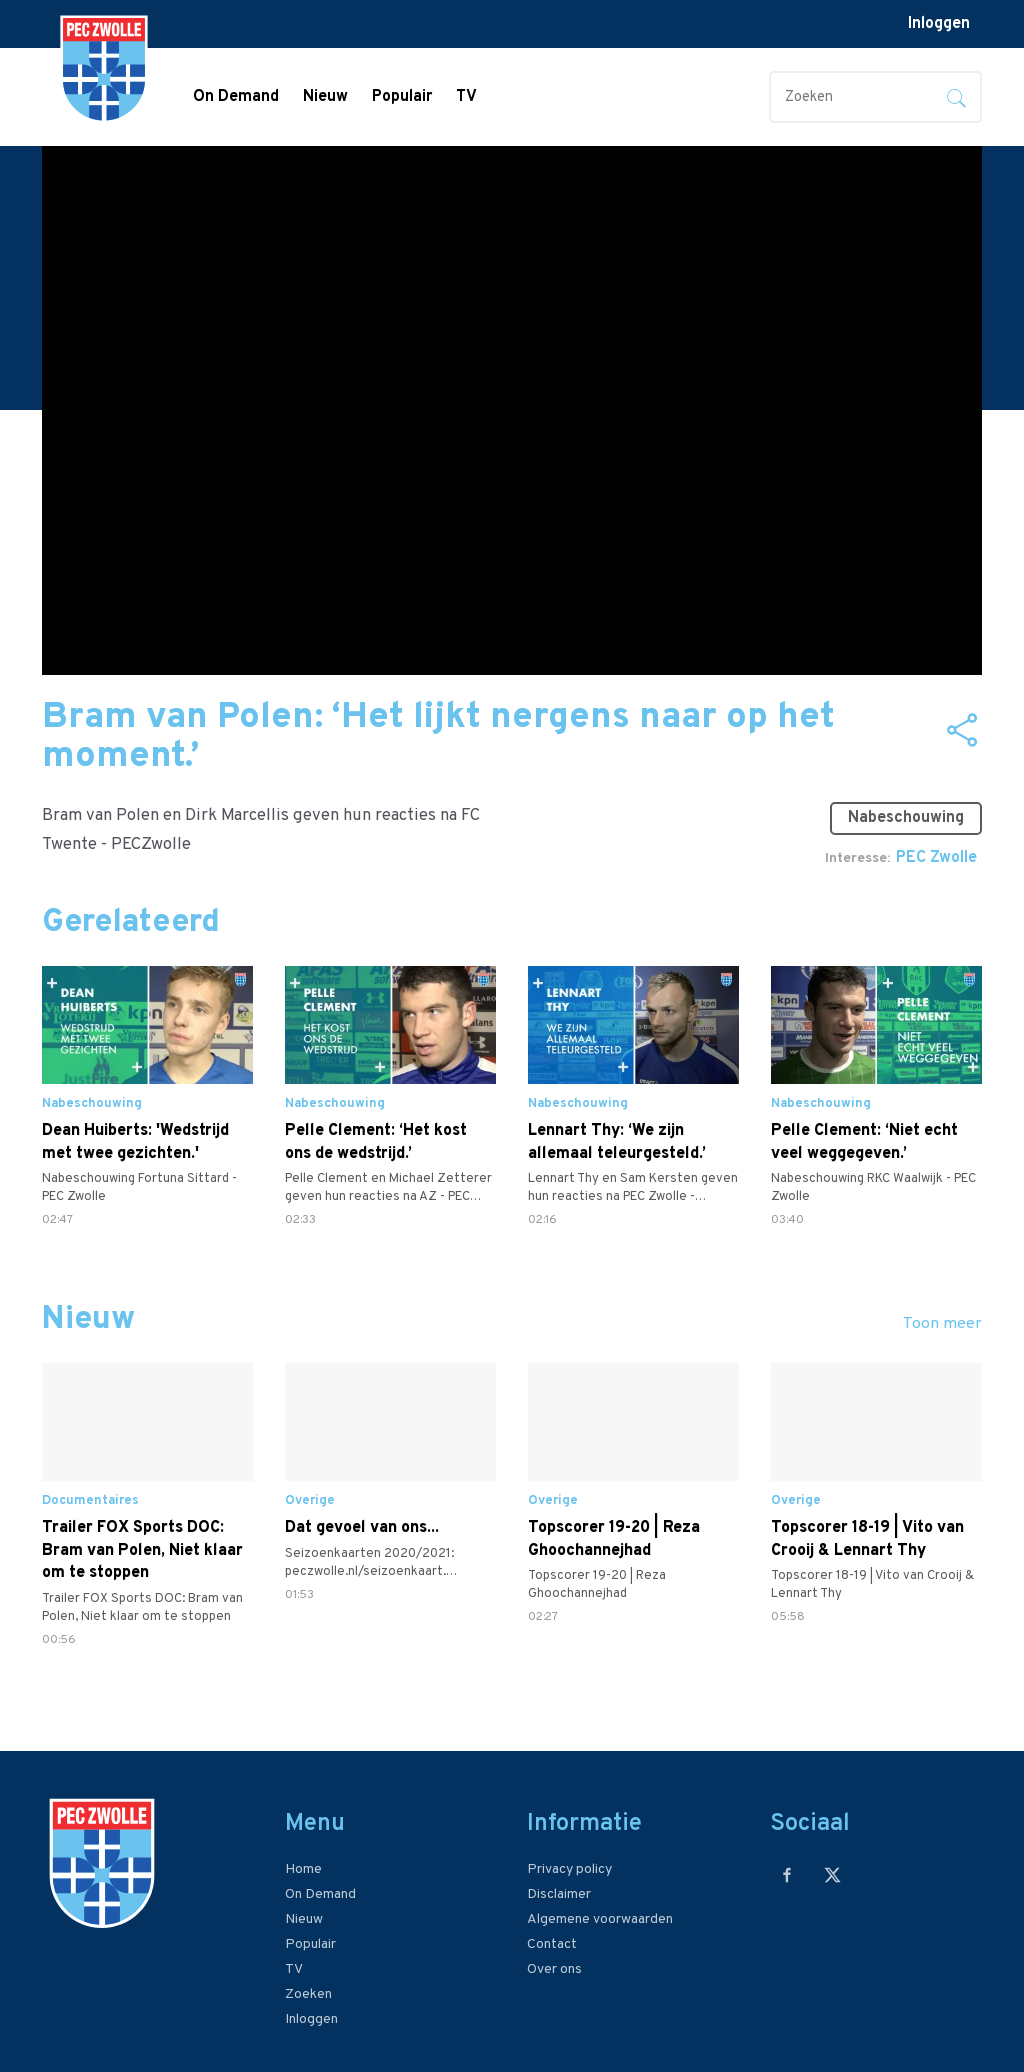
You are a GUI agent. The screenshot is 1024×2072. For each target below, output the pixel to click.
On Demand (236, 97)
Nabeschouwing (906, 818)
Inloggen (939, 24)
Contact (552, 1944)
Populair (402, 97)
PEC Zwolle (936, 858)
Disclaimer (559, 1894)
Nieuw (325, 97)
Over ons (554, 1969)
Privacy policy (569, 1869)
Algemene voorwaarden (600, 1919)
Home (303, 1869)
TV (466, 97)
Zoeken (308, 1994)
